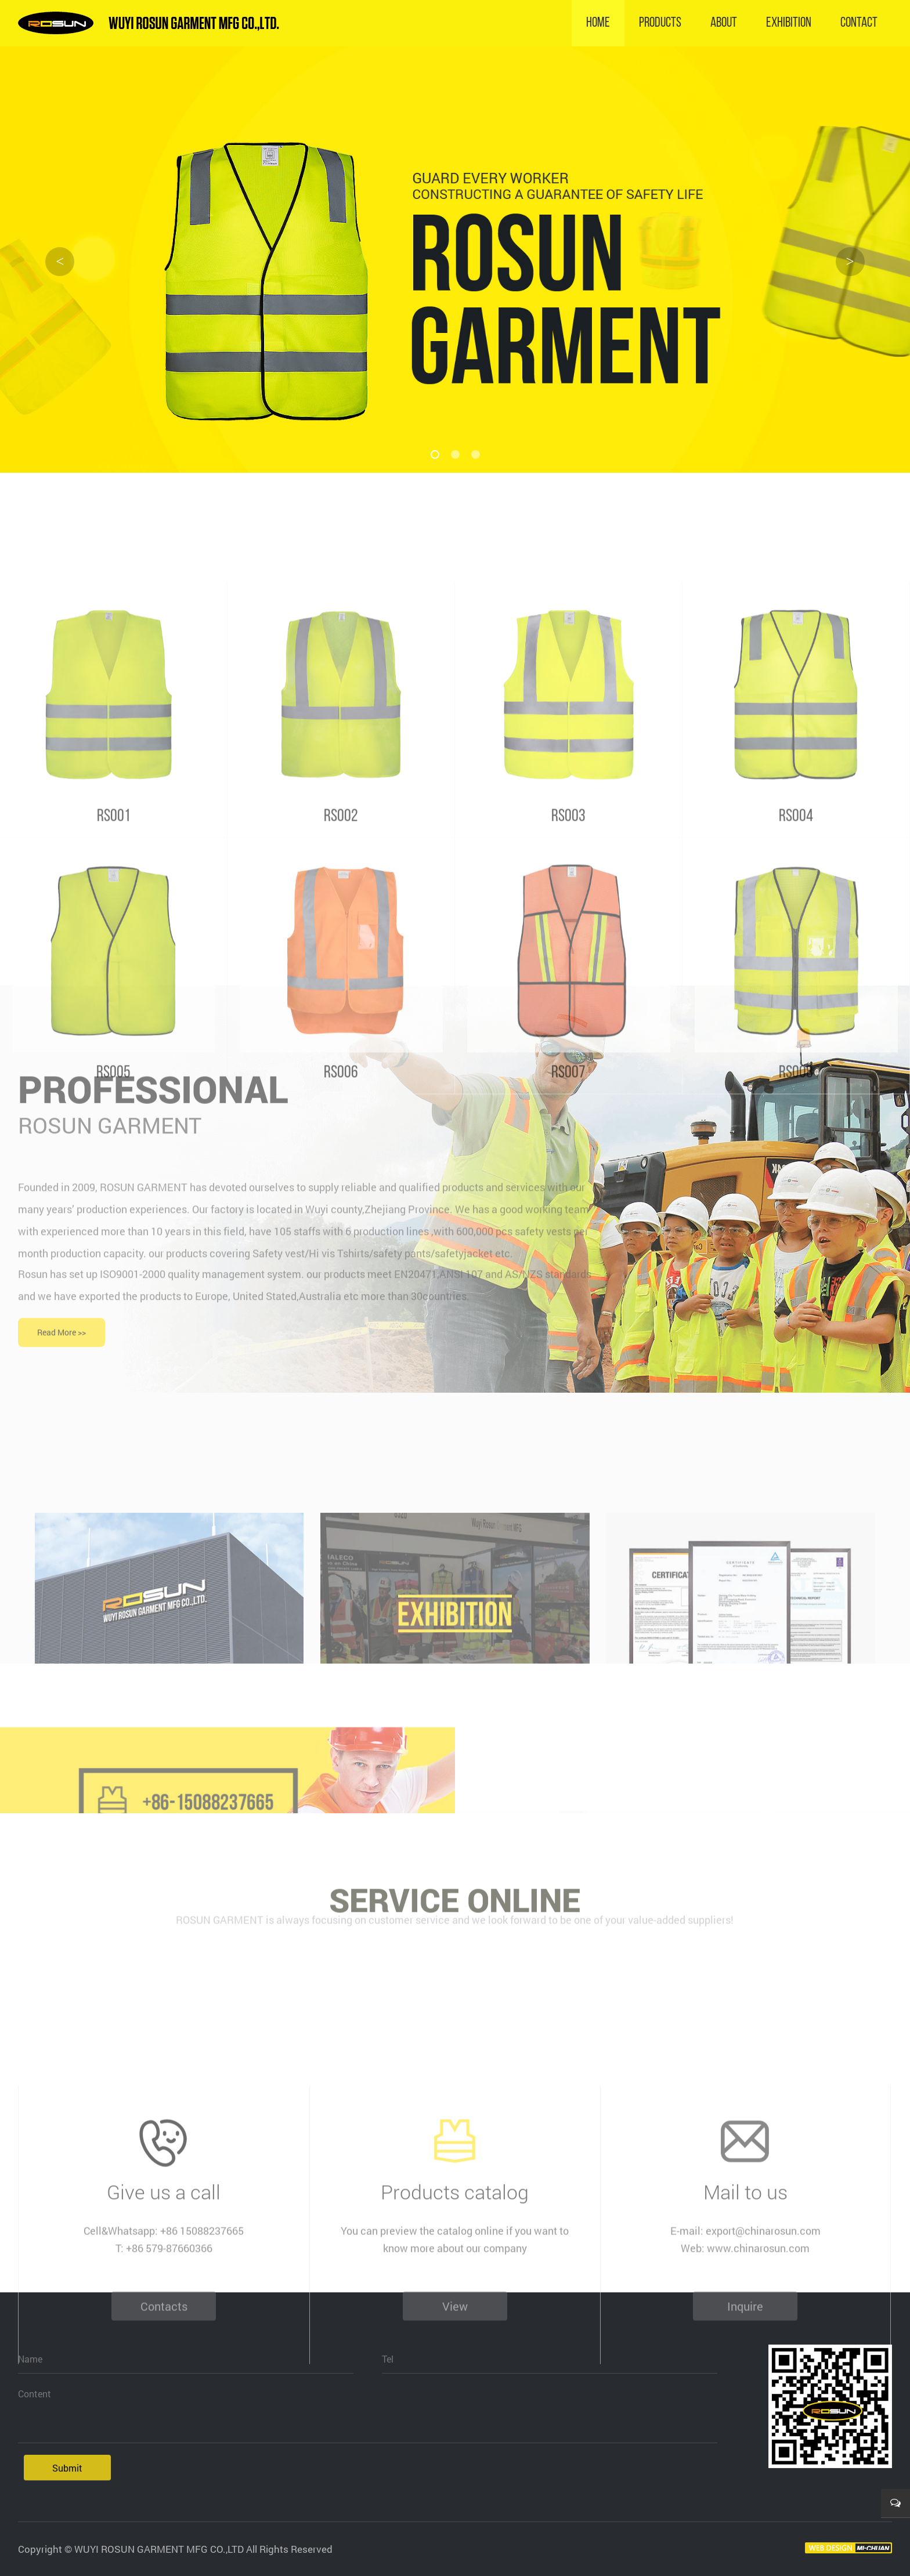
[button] (435, 454)
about (723, 23)
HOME (598, 23)
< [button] (60, 261)
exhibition (788, 23)
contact (859, 23)
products (660, 23)
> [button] (850, 261)
